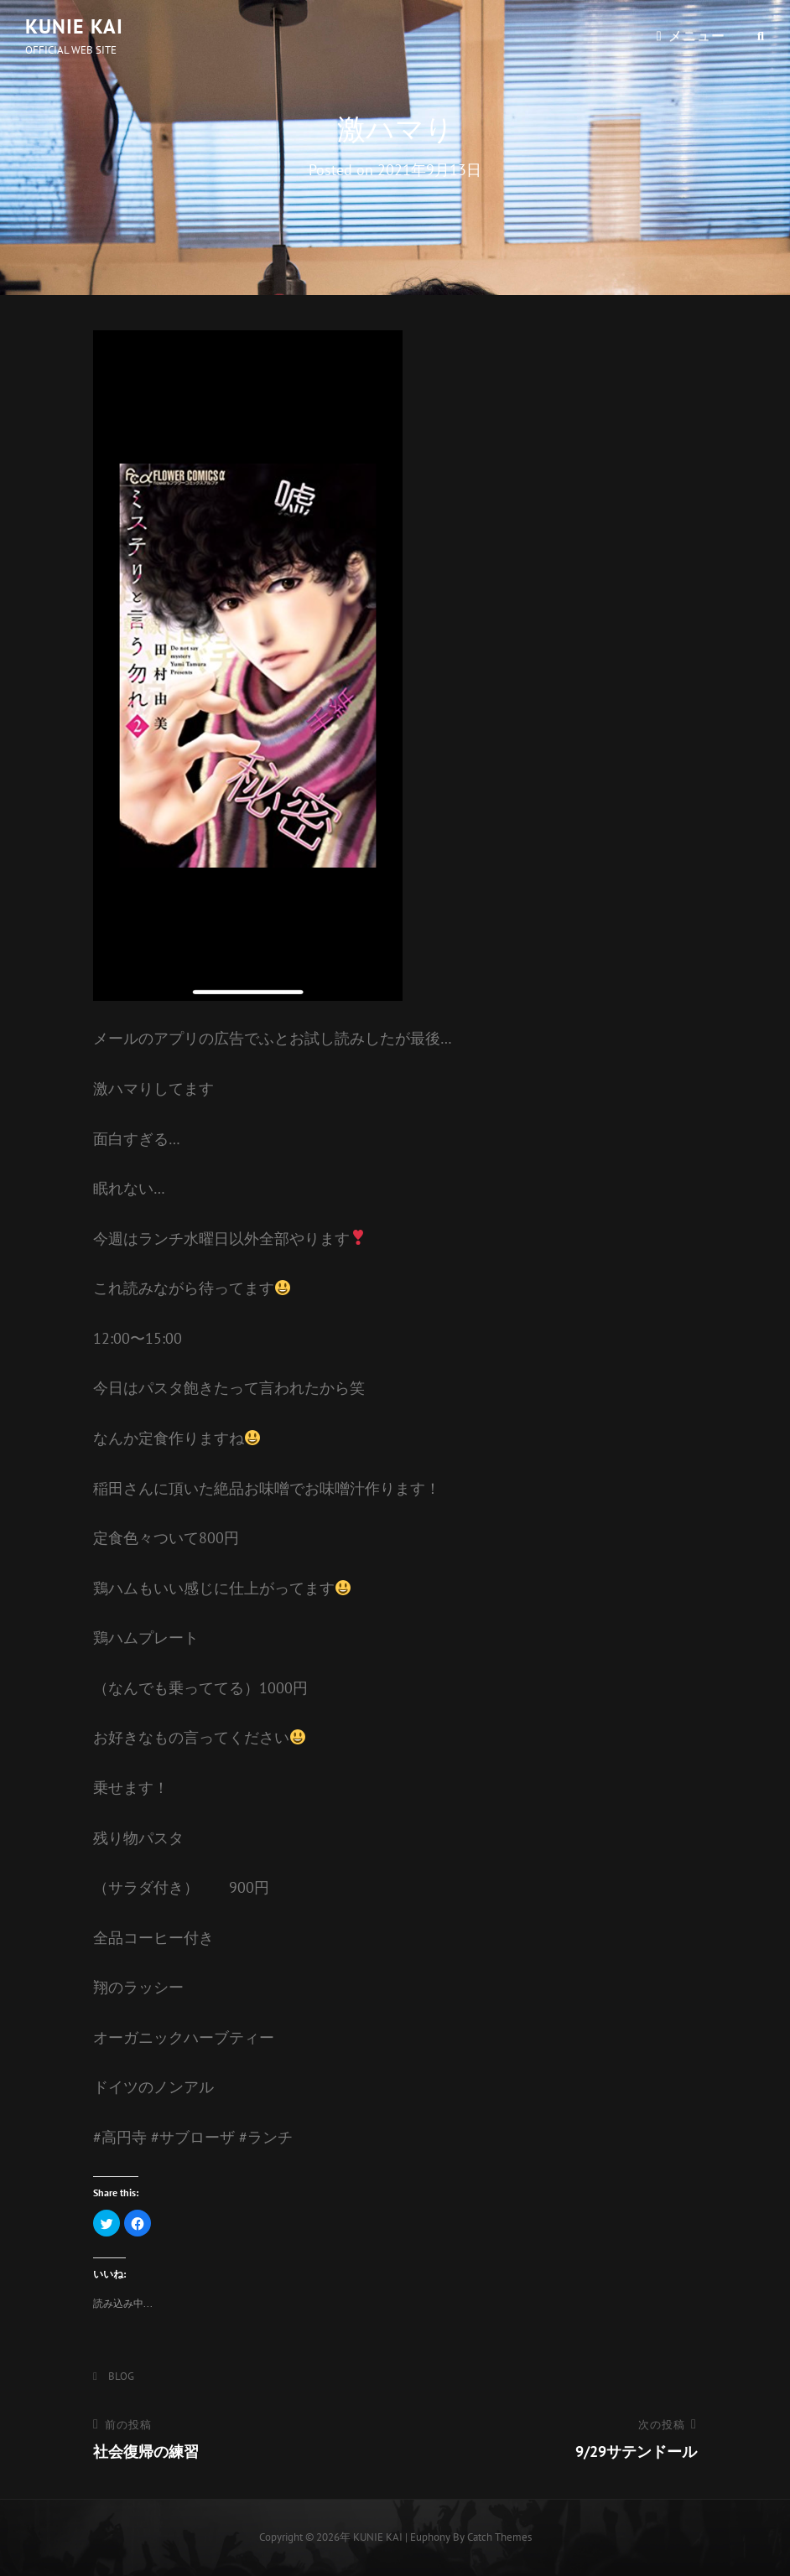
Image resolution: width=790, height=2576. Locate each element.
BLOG (121, 2376)
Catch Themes (499, 2537)
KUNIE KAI (74, 26)
